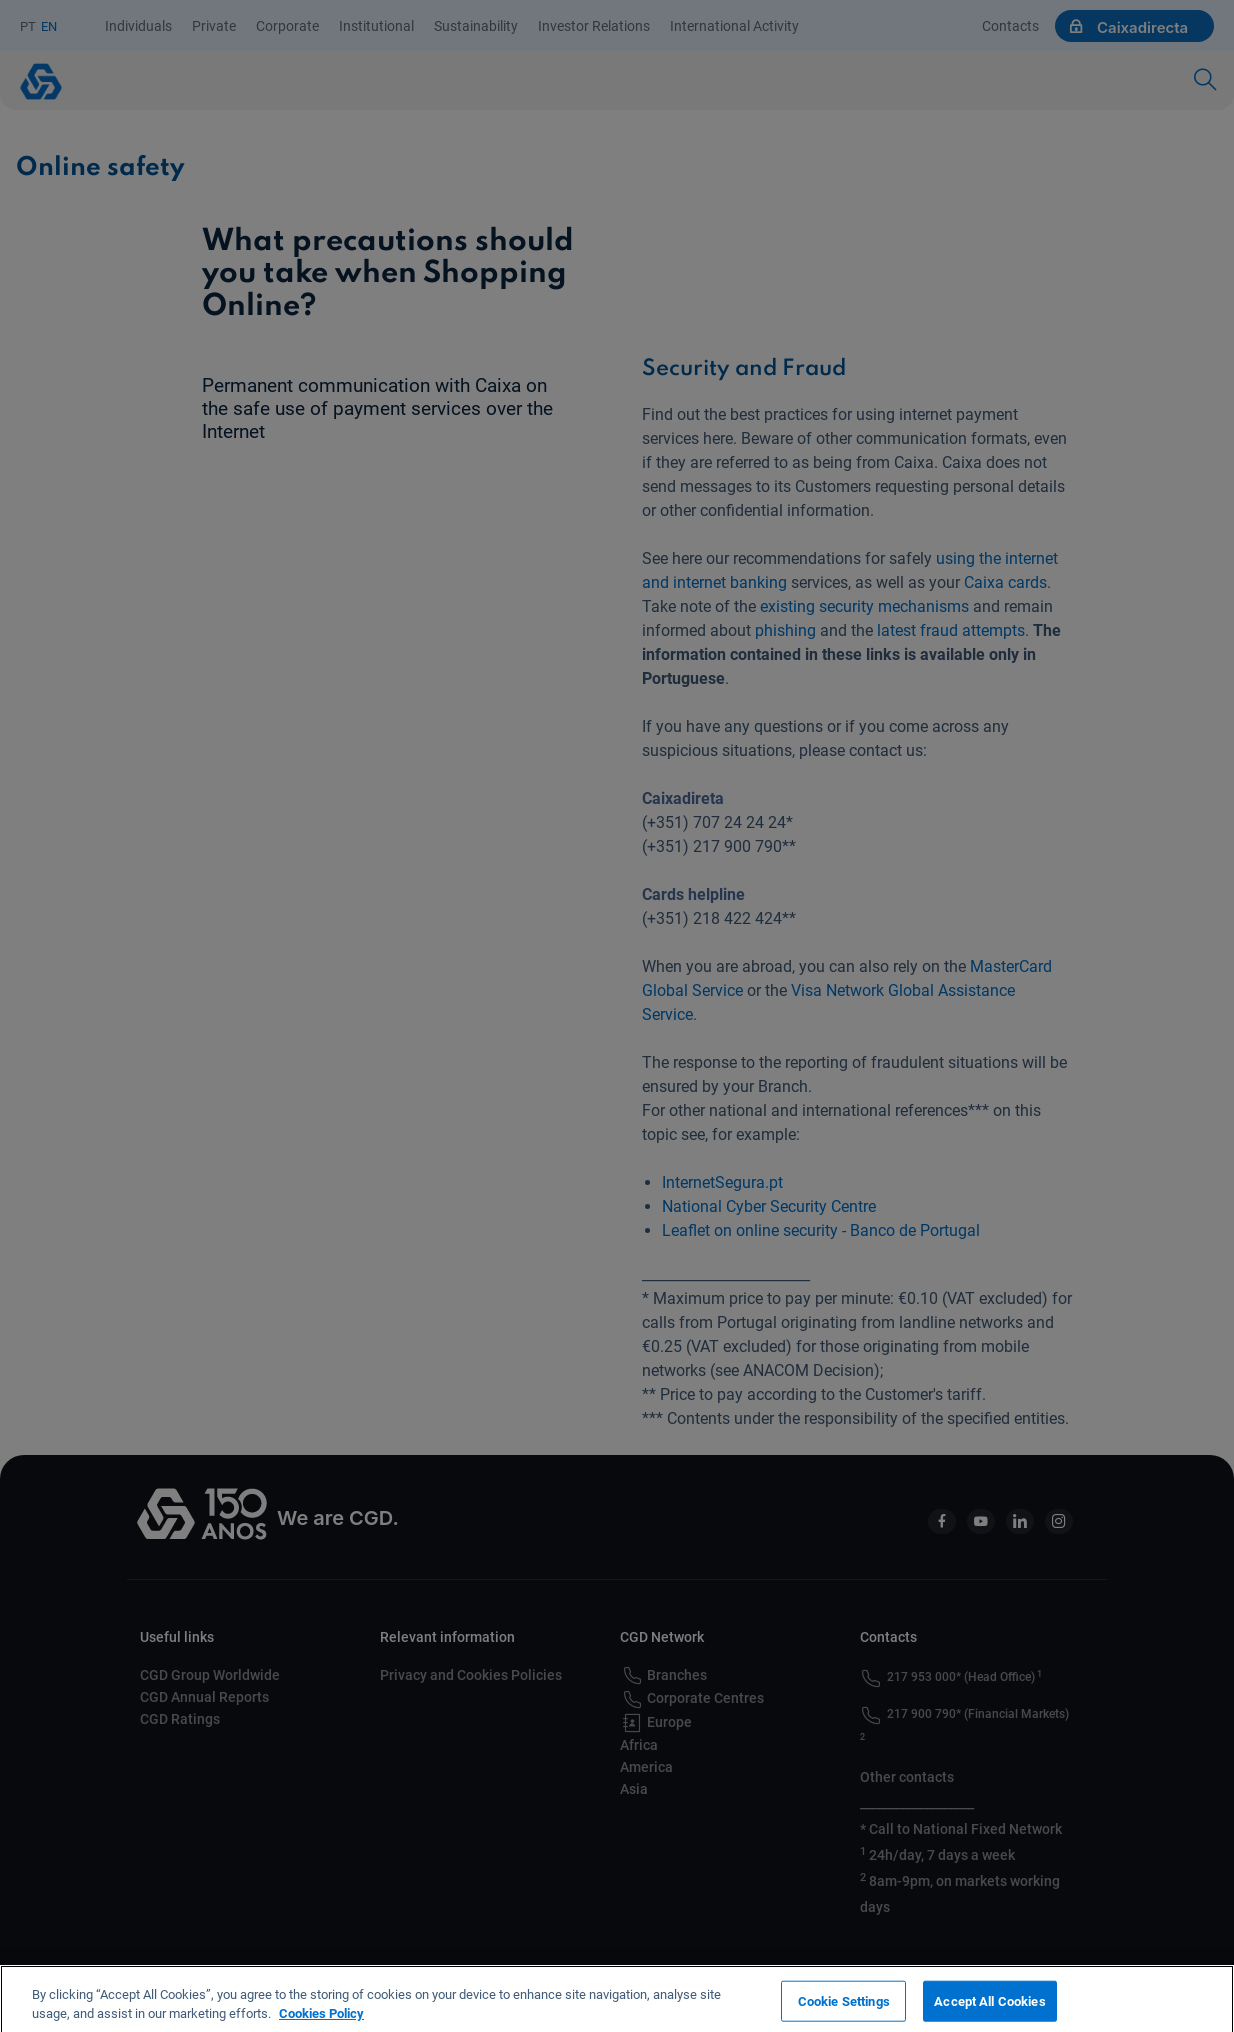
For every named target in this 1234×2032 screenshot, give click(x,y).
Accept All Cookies (989, 2009)
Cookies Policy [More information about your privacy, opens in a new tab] (321, 2022)
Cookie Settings (844, 2009)
